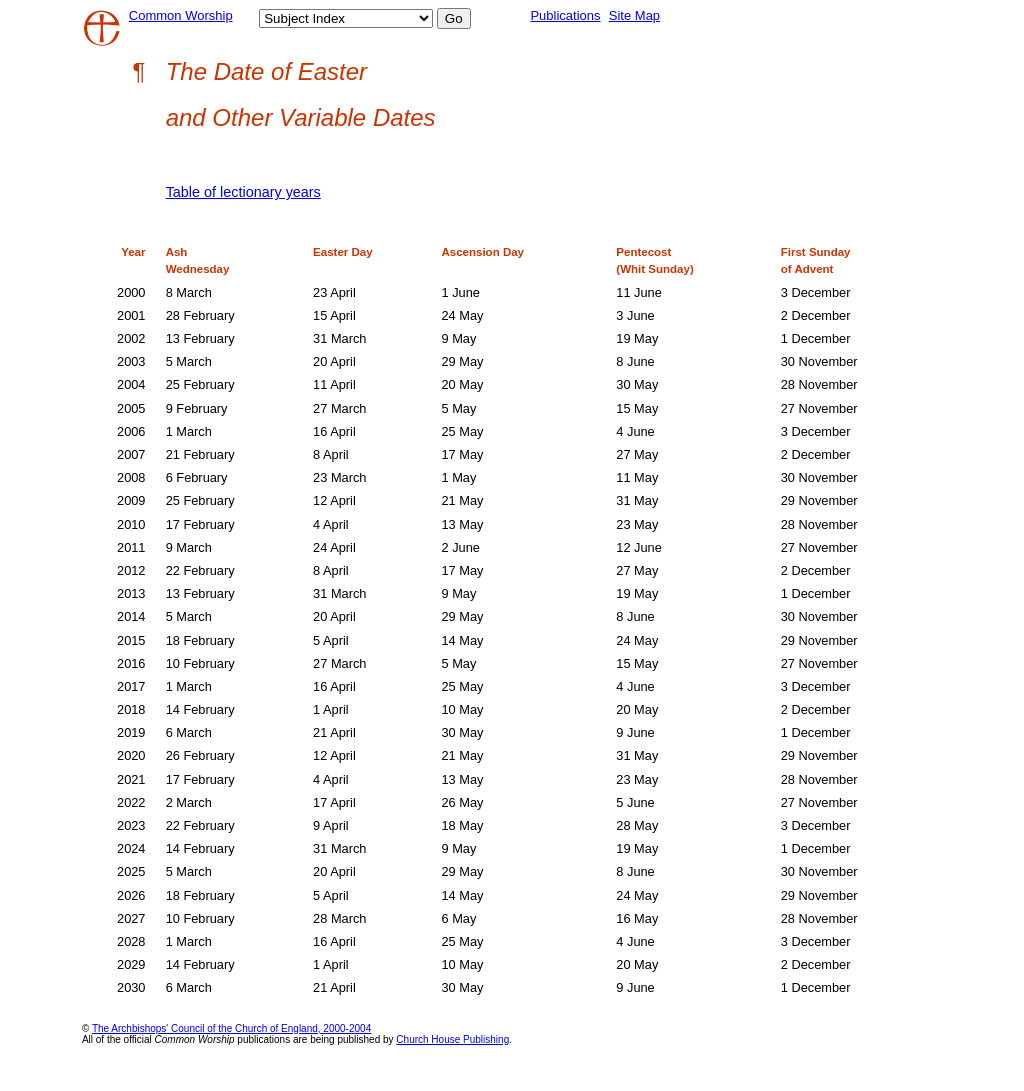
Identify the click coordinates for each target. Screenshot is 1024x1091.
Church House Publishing (452, 1039)
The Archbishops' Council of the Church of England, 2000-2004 (231, 1028)
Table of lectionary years (243, 192)
